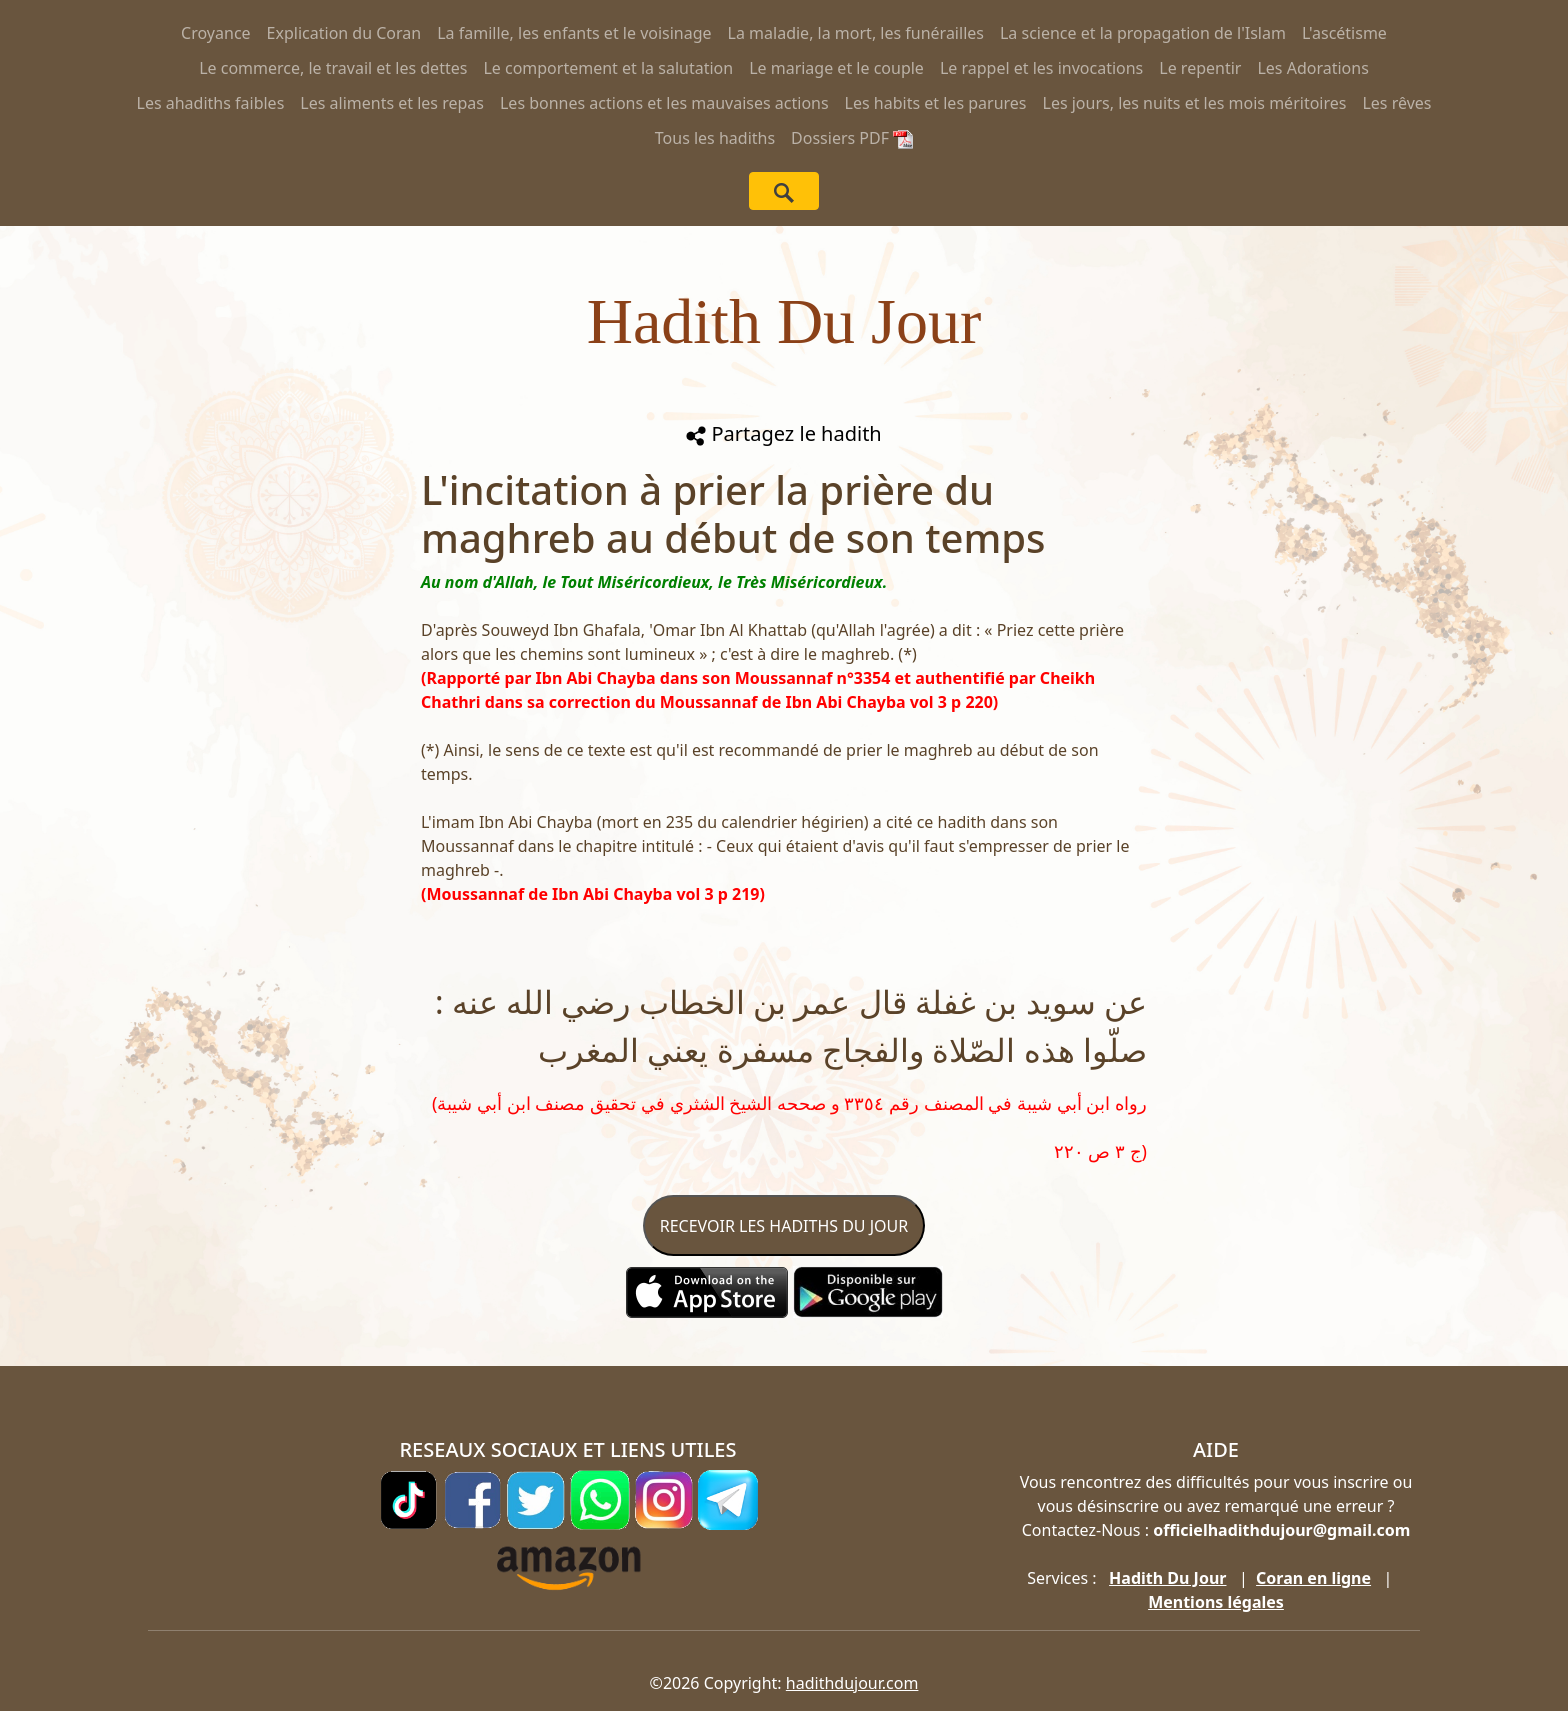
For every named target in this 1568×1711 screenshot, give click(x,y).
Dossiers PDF (852, 138)
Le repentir (1200, 68)
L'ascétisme (1344, 33)
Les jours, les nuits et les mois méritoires (1195, 103)
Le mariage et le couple (836, 68)
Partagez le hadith (783, 433)
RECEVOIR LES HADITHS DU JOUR (784, 1226)
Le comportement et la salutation (608, 68)
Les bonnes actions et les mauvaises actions (664, 103)
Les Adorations (1312, 68)
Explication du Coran (344, 33)
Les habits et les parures (936, 103)
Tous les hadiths (715, 138)
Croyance (216, 33)
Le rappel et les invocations (1041, 68)
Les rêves (1396, 103)
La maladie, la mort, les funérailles (856, 33)
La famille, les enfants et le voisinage (574, 33)
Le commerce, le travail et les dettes (333, 68)
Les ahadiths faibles (211, 103)
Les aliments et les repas (392, 103)
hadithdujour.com (852, 1683)
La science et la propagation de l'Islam (1143, 33)
